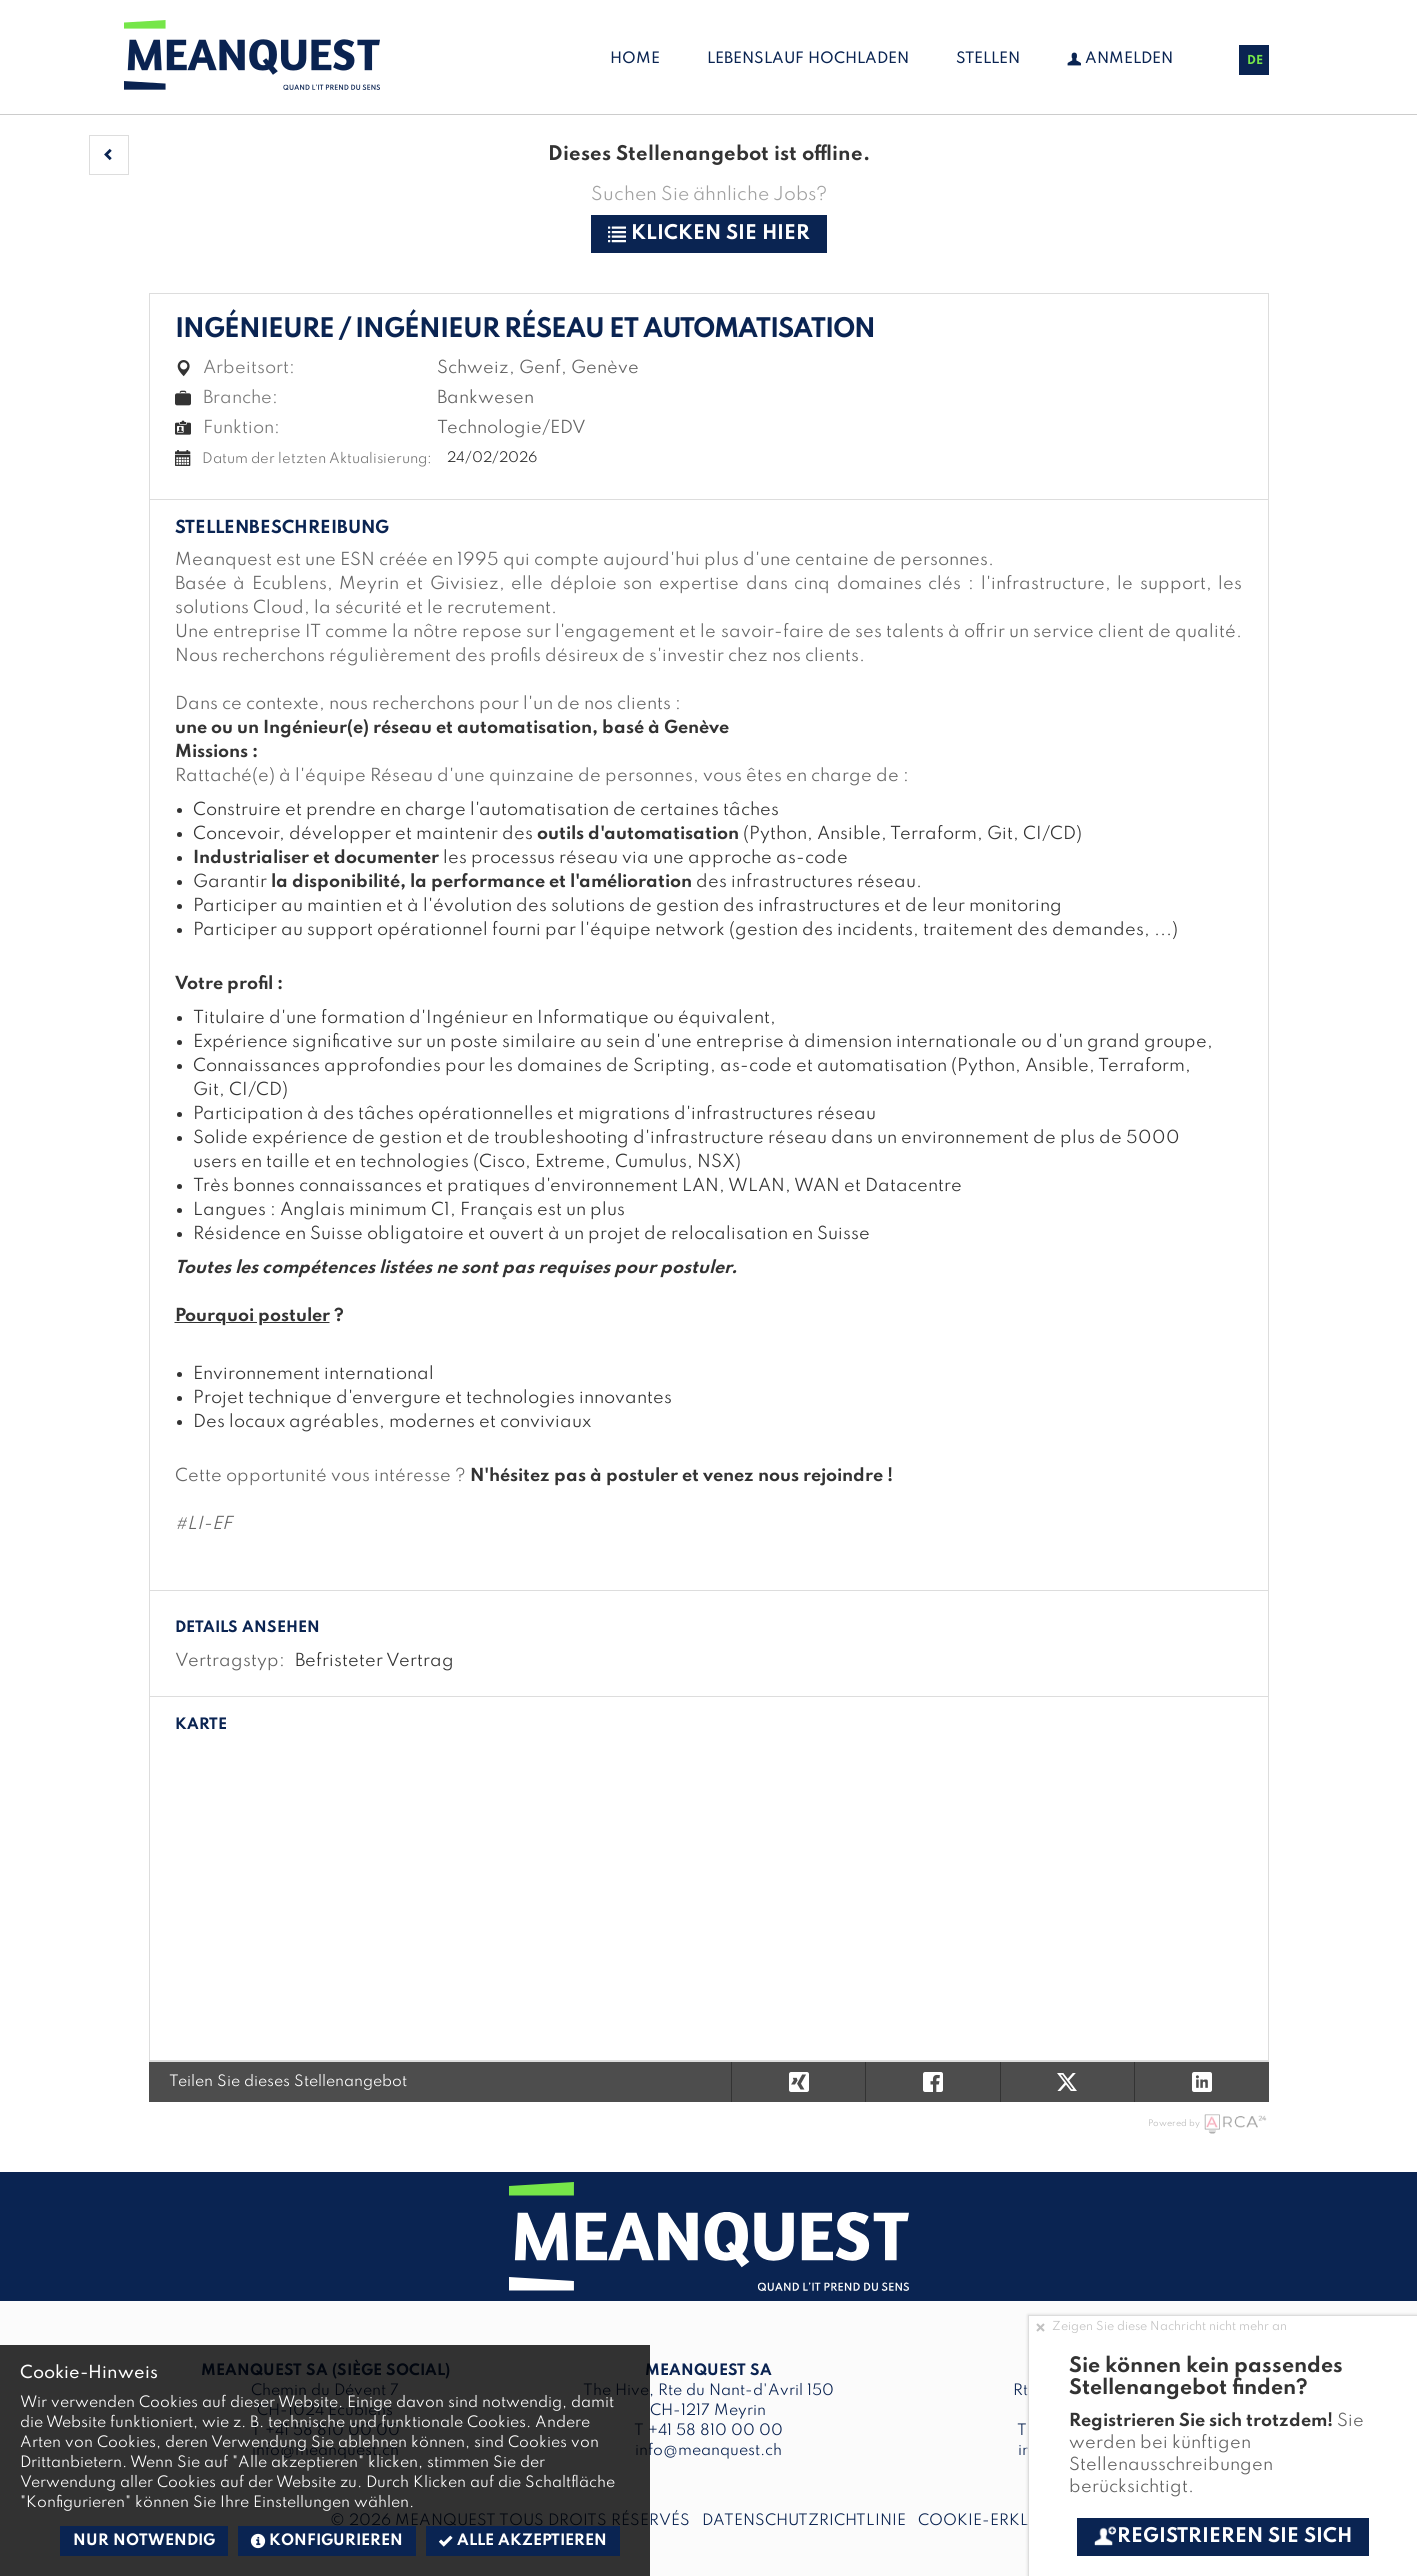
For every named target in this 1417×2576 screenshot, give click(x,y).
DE (1255, 61)
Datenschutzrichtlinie (800, 2521)
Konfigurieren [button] (327, 2541)
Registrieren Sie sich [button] (1223, 2537)
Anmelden (1120, 59)
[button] (109, 155)
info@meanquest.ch (708, 2451)
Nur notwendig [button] (144, 2541)
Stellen (988, 59)
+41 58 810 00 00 (715, 2431)
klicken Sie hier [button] (709, 234)
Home (635, 59)
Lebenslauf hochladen (808, 59)
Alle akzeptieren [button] (523, 2541)
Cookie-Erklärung (998, 2521)
